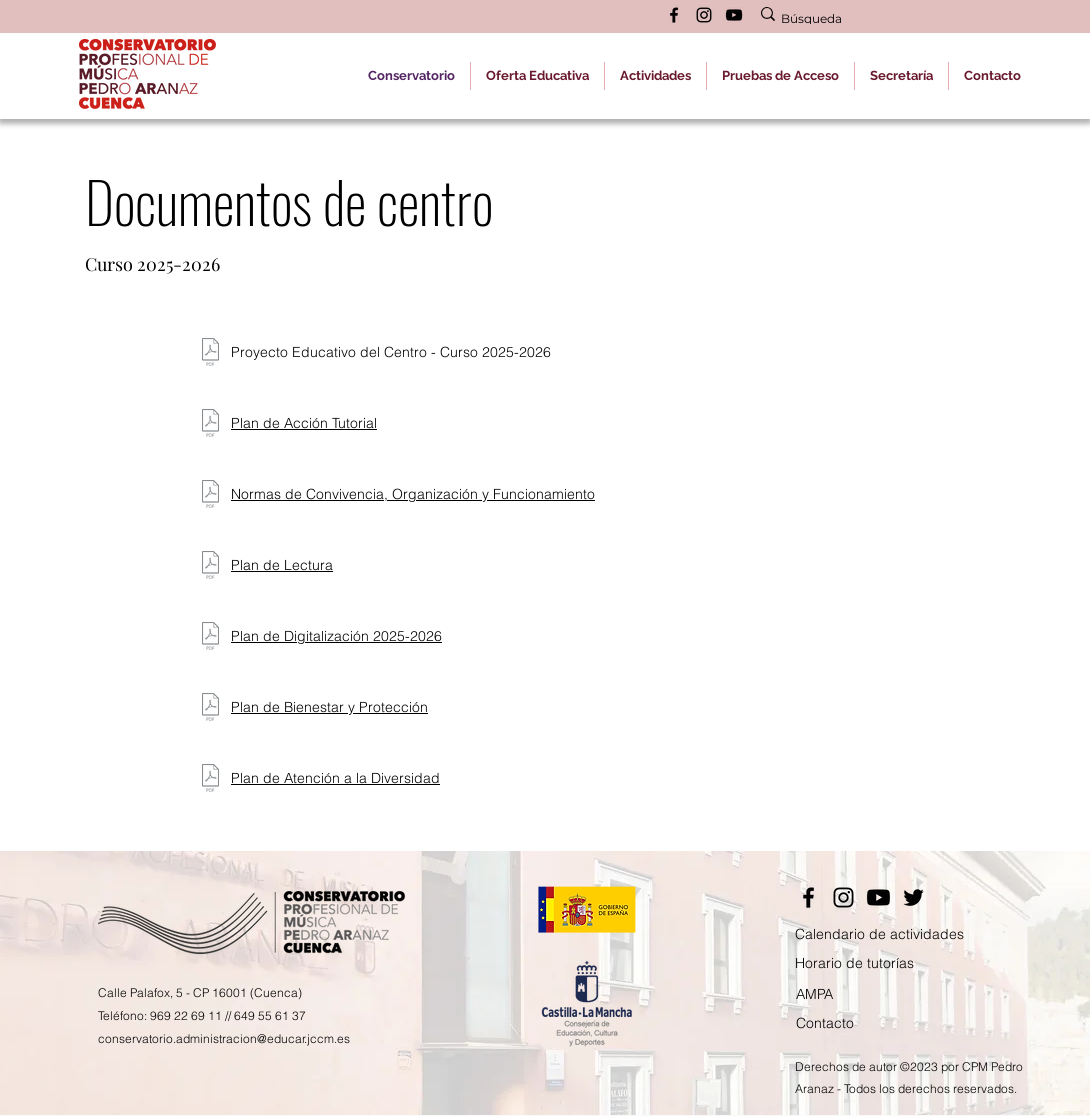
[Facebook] (808, 897)
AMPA (814, 994)
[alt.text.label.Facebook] (674, 15)
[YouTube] (878, 897)
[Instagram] (843, 897)
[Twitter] (913, 897)
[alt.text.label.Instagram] (704, 15)
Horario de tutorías (854, 963)
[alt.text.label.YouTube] (734, 15)
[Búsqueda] (881, 19)
